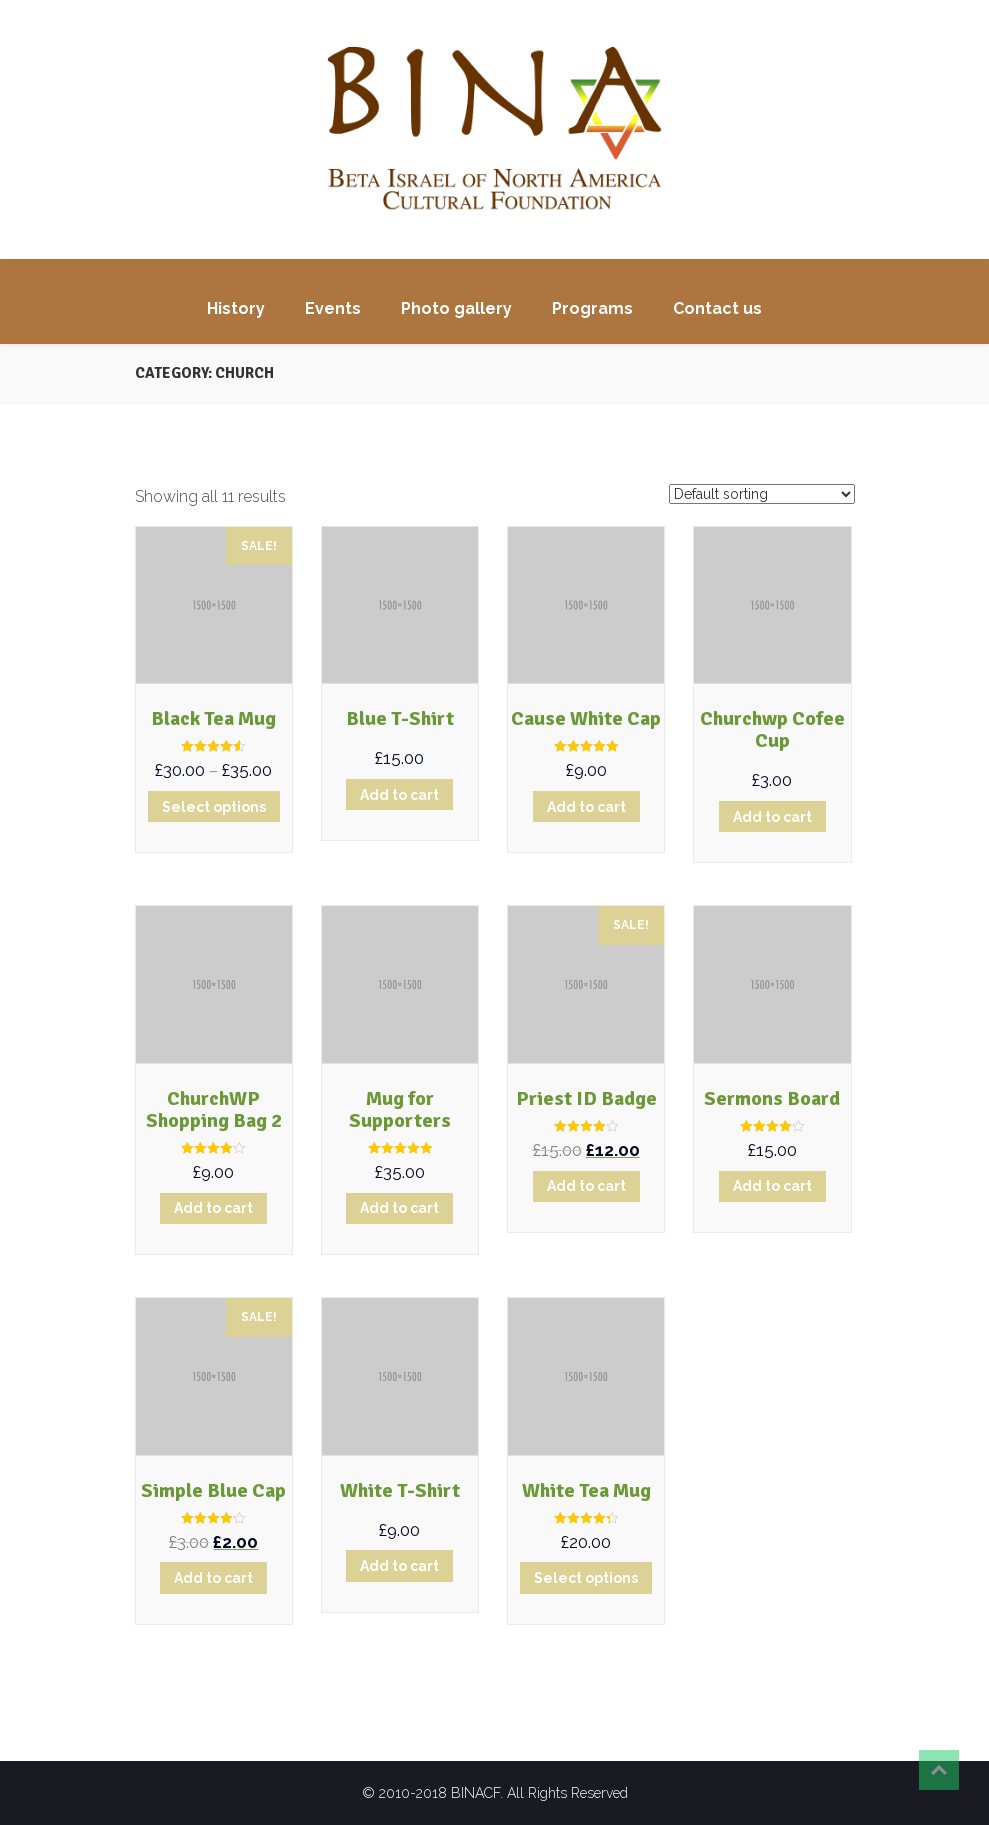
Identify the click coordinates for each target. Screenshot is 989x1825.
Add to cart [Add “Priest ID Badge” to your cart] (586, 1186)
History (236, 308)
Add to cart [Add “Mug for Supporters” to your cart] (399, 1208)
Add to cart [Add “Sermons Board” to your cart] (772, 1186)
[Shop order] (762, 494)
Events (333, 308)
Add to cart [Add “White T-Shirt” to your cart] (399, 1566)
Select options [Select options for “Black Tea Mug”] (214, 807)
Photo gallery (456, 308)
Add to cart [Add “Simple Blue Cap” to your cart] (213, 1578)
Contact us (717, 308)
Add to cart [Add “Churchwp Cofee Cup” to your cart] (772, 817)
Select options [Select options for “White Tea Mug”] (586, 1578)
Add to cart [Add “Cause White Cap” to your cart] (586, 807)
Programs (592, 308)
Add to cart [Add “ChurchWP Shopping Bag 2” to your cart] (213, 1208)
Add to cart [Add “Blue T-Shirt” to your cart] (399, 795)
